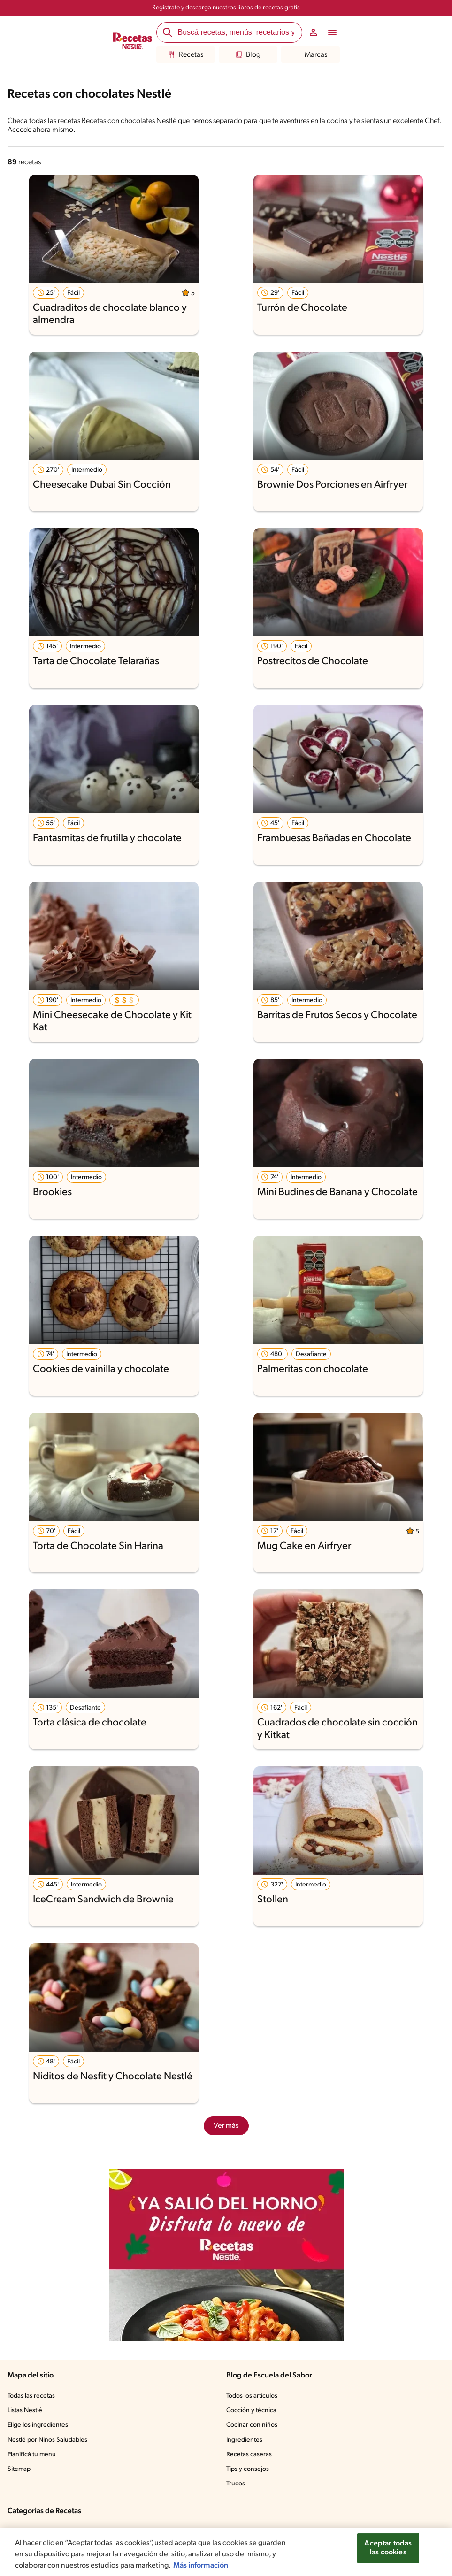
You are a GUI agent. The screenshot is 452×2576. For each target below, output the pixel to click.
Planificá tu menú (32, 2454)
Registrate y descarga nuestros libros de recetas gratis (226, 7)
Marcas (310, 55)
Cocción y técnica (251, 2410)
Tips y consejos (247, 2469)
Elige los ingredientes (38, 2425)
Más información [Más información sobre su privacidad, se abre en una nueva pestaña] (200, 2565)
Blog (247, 55)
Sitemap (19, 2469)
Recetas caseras (249, 2454)
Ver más (226, 2126)
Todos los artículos (251, 2396)
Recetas (185, 55)
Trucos (235, 2483)
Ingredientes (244, 2440)
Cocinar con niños (251, 2425)
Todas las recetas (31, 2396)
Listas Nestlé (25, 2410)
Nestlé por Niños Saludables (47, 2440)
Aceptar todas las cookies (388, 2548)
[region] (226, 2552)
